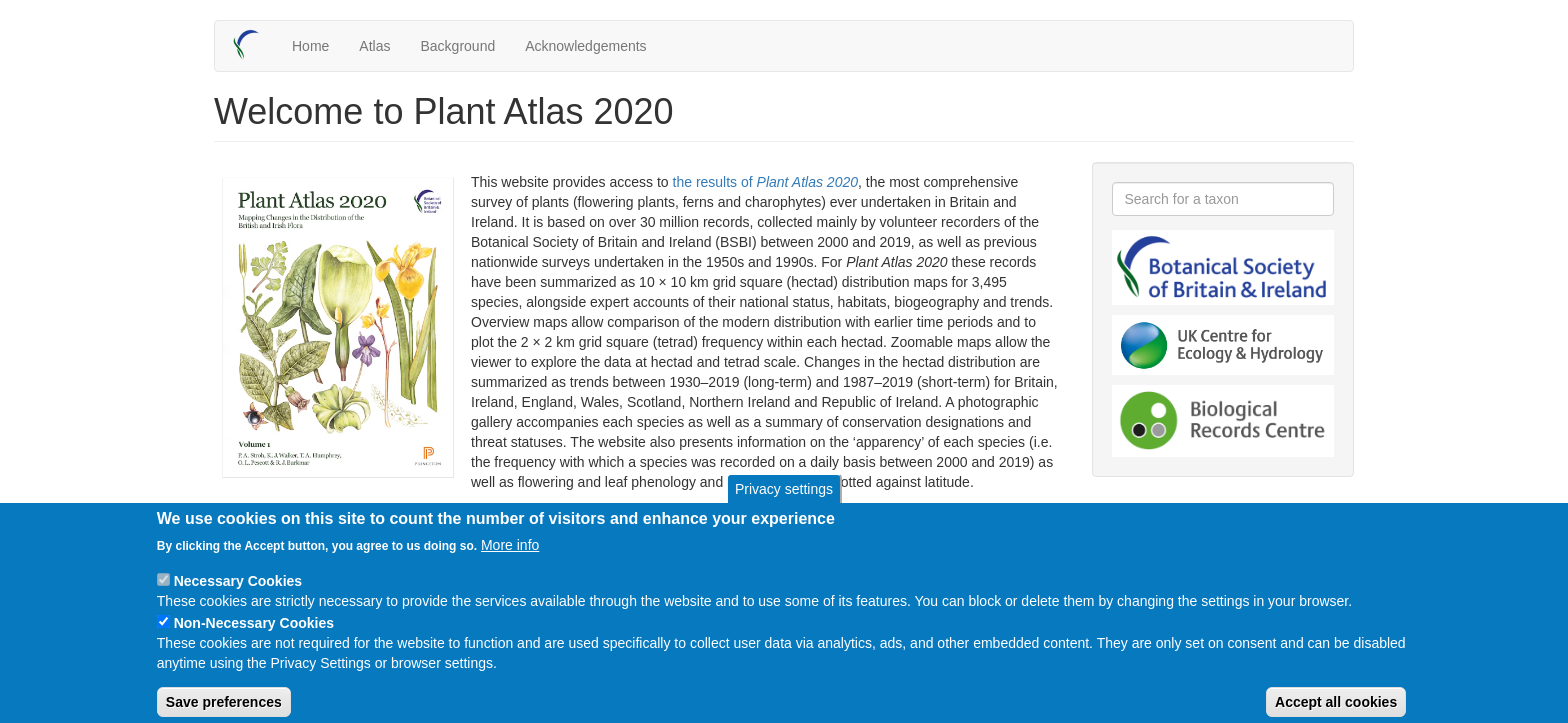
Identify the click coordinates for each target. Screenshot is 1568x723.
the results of (766, 182)
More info (510, 561)
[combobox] (1223, 199)
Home (310, 46)
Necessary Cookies (238, 597)
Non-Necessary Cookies (254, 639)
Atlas (374, 46)
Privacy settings (784, 504)
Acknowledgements (585, 46)
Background (457, 46)
